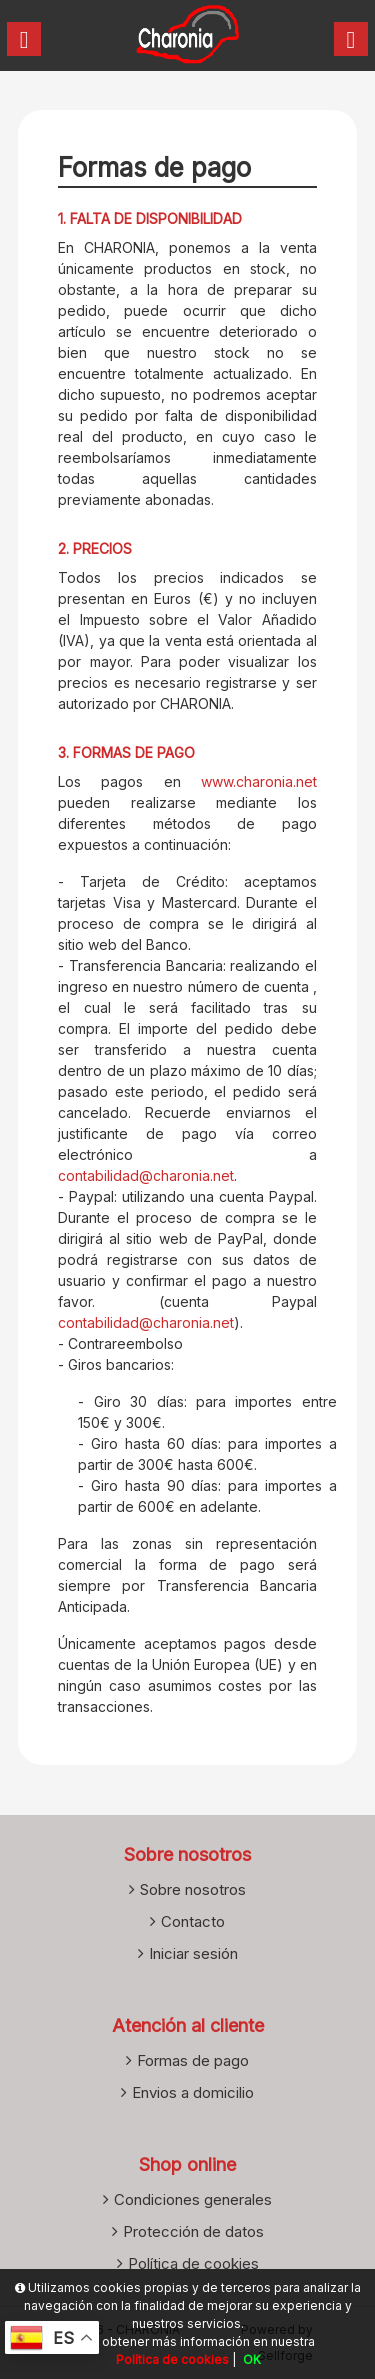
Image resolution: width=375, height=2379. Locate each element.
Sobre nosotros (193, 1889)
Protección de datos (193, 2231)
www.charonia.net (259, 781)
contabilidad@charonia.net (146, 1175)
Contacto (193, 1921)
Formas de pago (193, 2060)
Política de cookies (193, 2263)
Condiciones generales (193, 2199)
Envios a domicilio (193, 2092)
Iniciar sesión (193, 1953)
